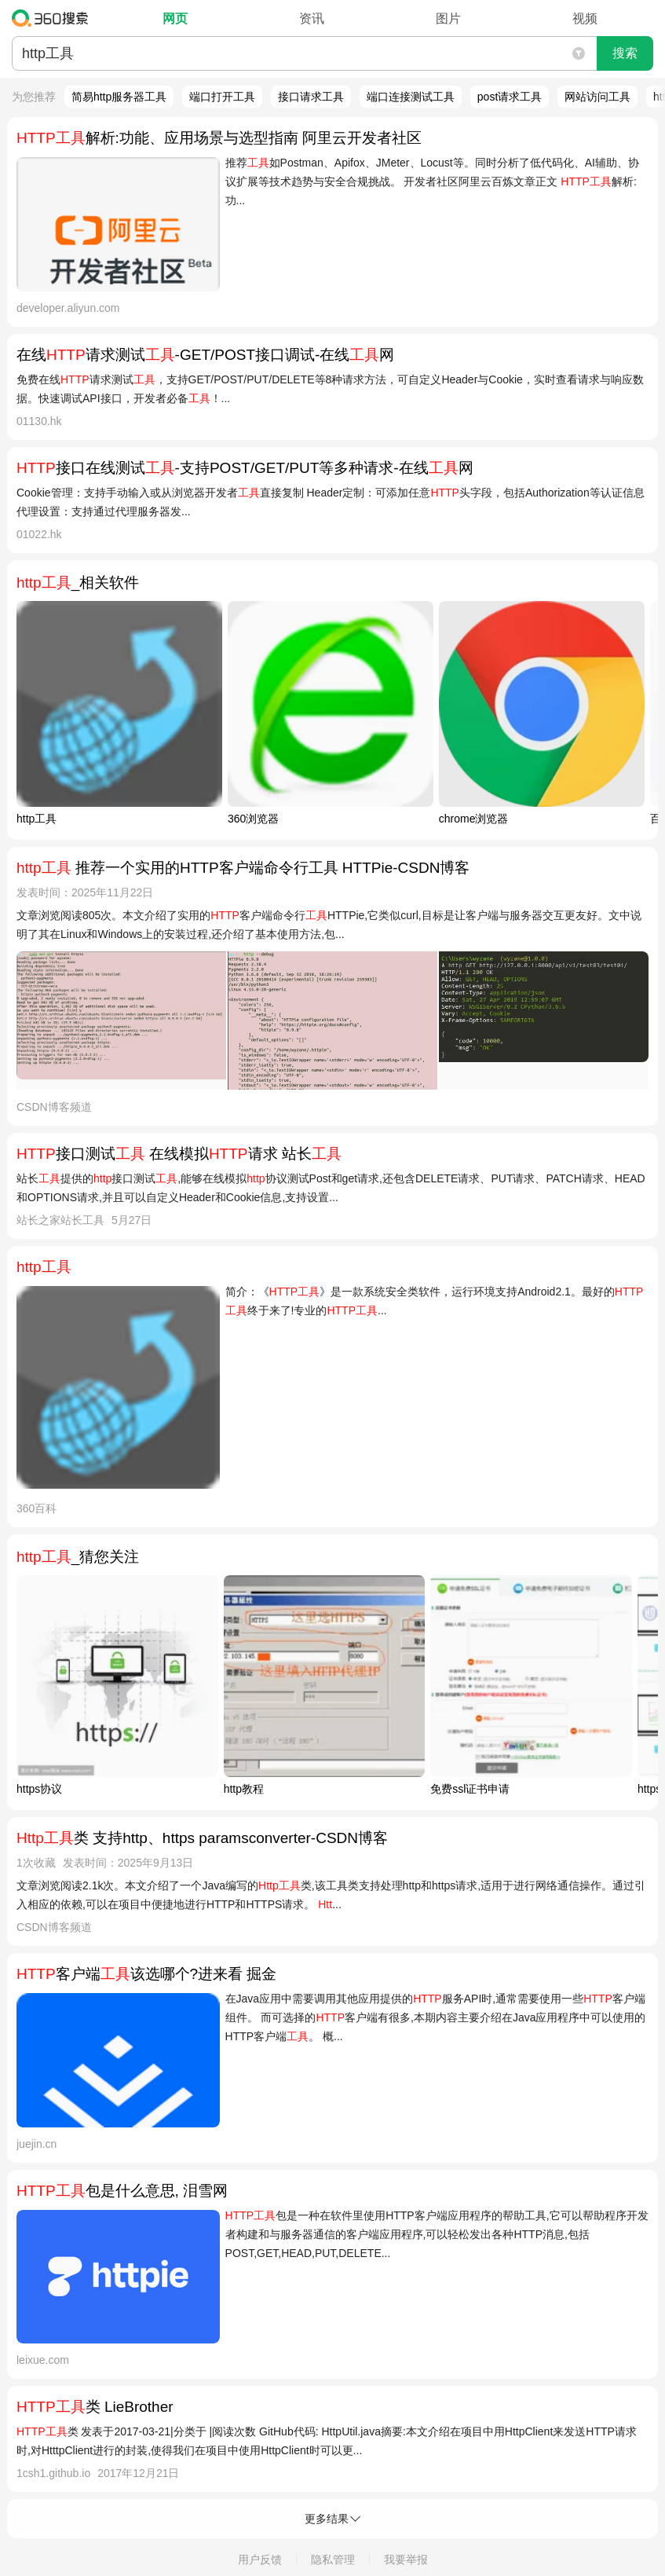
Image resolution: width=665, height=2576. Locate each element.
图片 (448, 18)
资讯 (311, 18)
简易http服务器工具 (118, 96)
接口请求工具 (311, 96)
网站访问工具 (597, 96)
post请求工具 (509, 96)
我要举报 (406, 2559)
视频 (584, 18)
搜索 (625, 53)
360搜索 (54, 18)
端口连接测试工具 (411, 96)
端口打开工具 (222, 96)
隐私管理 (333, 2559)
